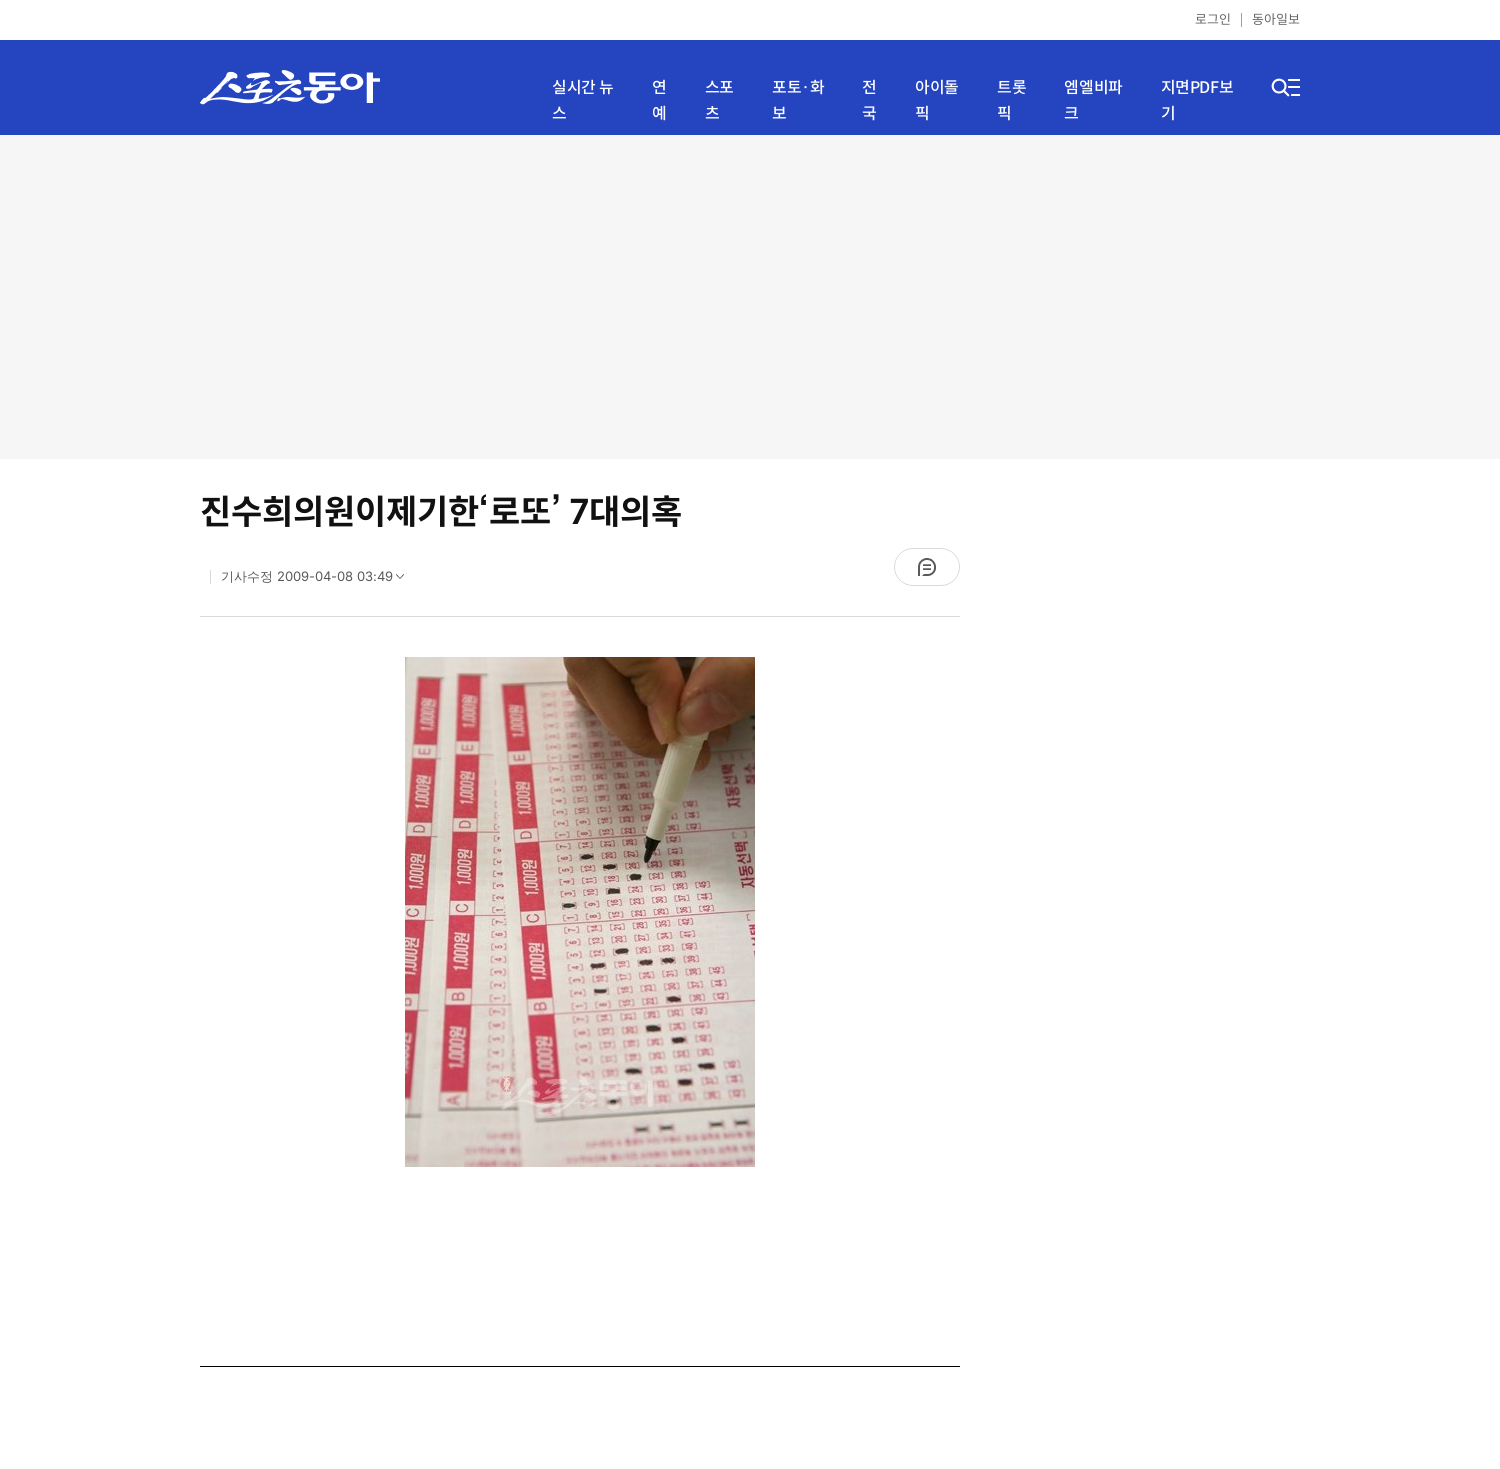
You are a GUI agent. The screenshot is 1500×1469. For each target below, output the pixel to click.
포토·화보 (798, 100)
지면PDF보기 (1197, 100)
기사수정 (319, 581)
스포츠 (719, 100)
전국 (869, 100)
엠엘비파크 (1093, 100)
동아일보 (1276, 19)
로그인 (1213, 19)
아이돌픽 (937, 100)
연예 (659, 100)
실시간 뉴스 (583, 100)
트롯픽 (1011, 100)
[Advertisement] (750, 295)
